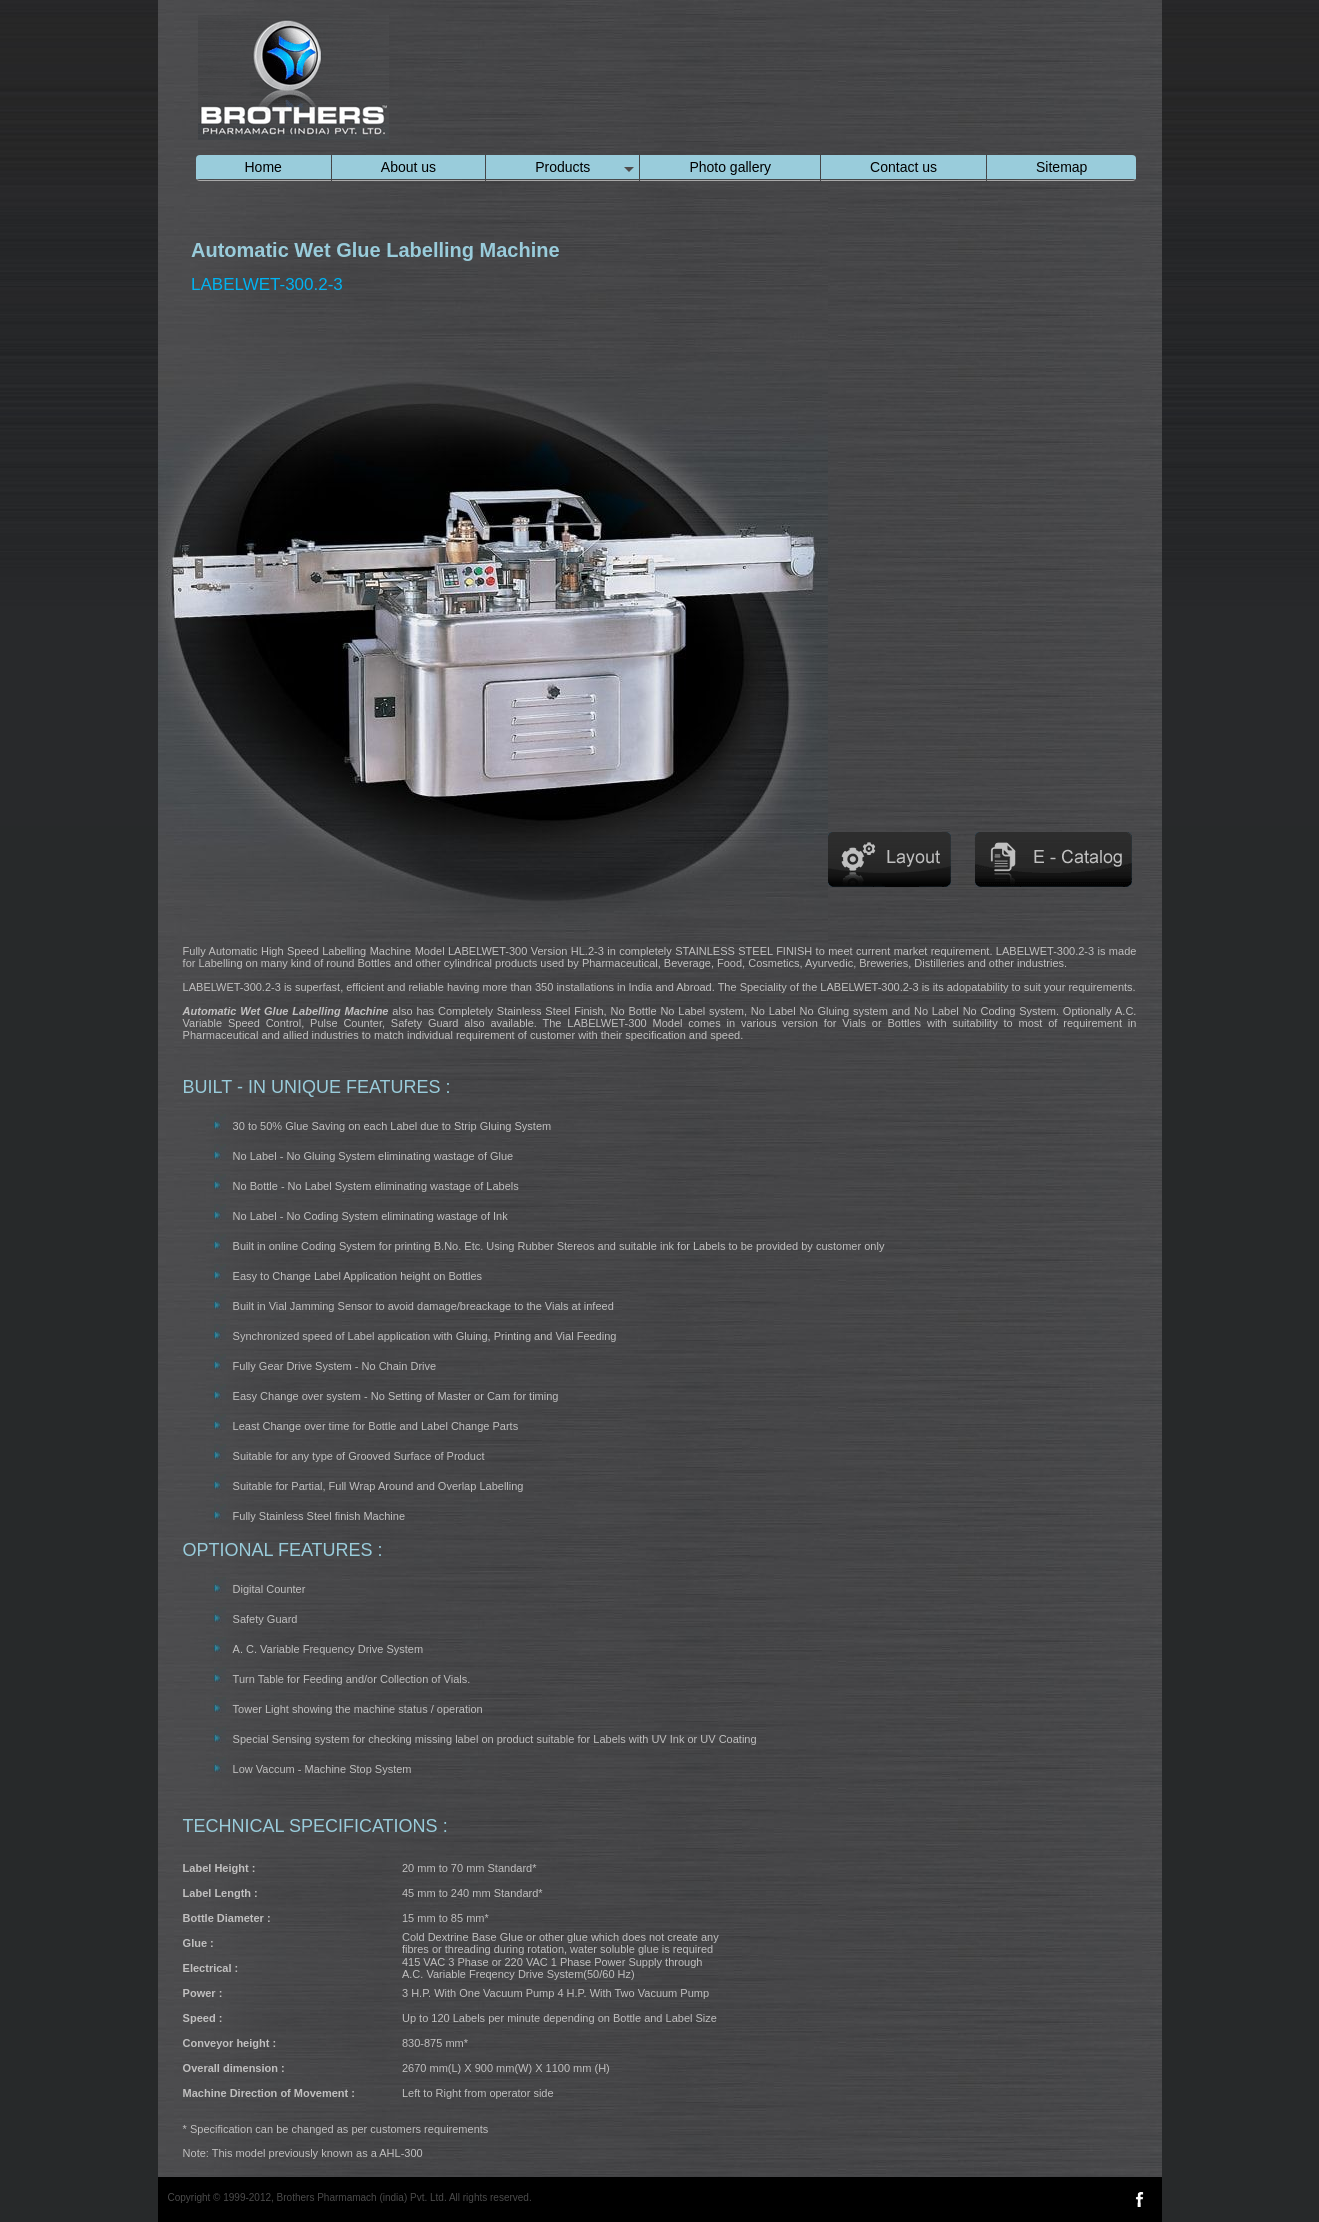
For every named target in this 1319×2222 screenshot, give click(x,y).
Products (562, 167)
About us (408, 167)
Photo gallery (730, 167)
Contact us (903, 167)
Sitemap (1061, 167)
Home (263, 167)
